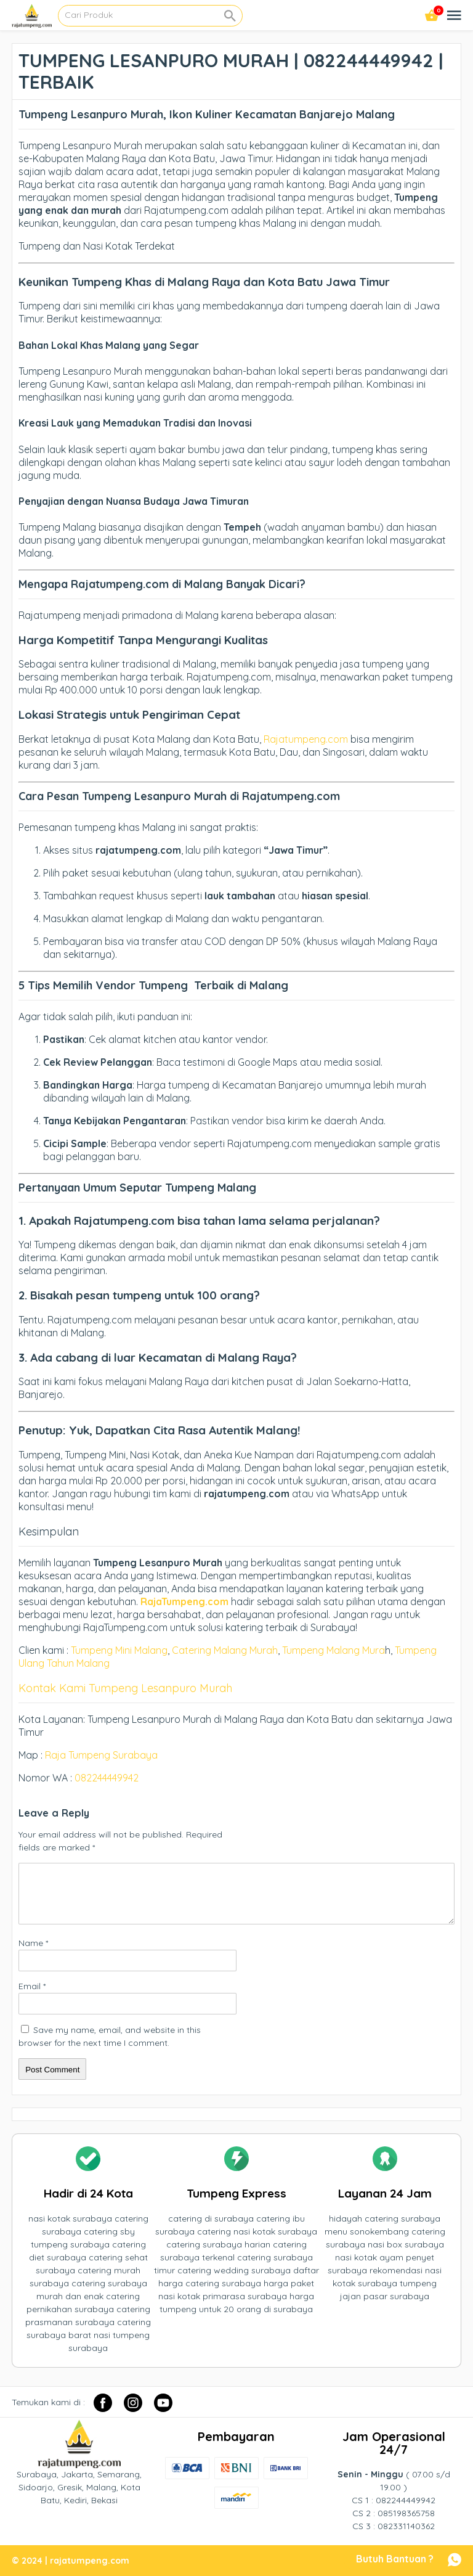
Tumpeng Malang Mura (333, 1650)
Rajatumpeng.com (306, 739)
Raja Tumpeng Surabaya (101, 1755)
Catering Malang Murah (225, 1650)
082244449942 (107, 1778)
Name (33, 1942)
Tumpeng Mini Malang (119, 1650)
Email (32, 1986)
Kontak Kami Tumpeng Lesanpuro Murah (125, 1688)
